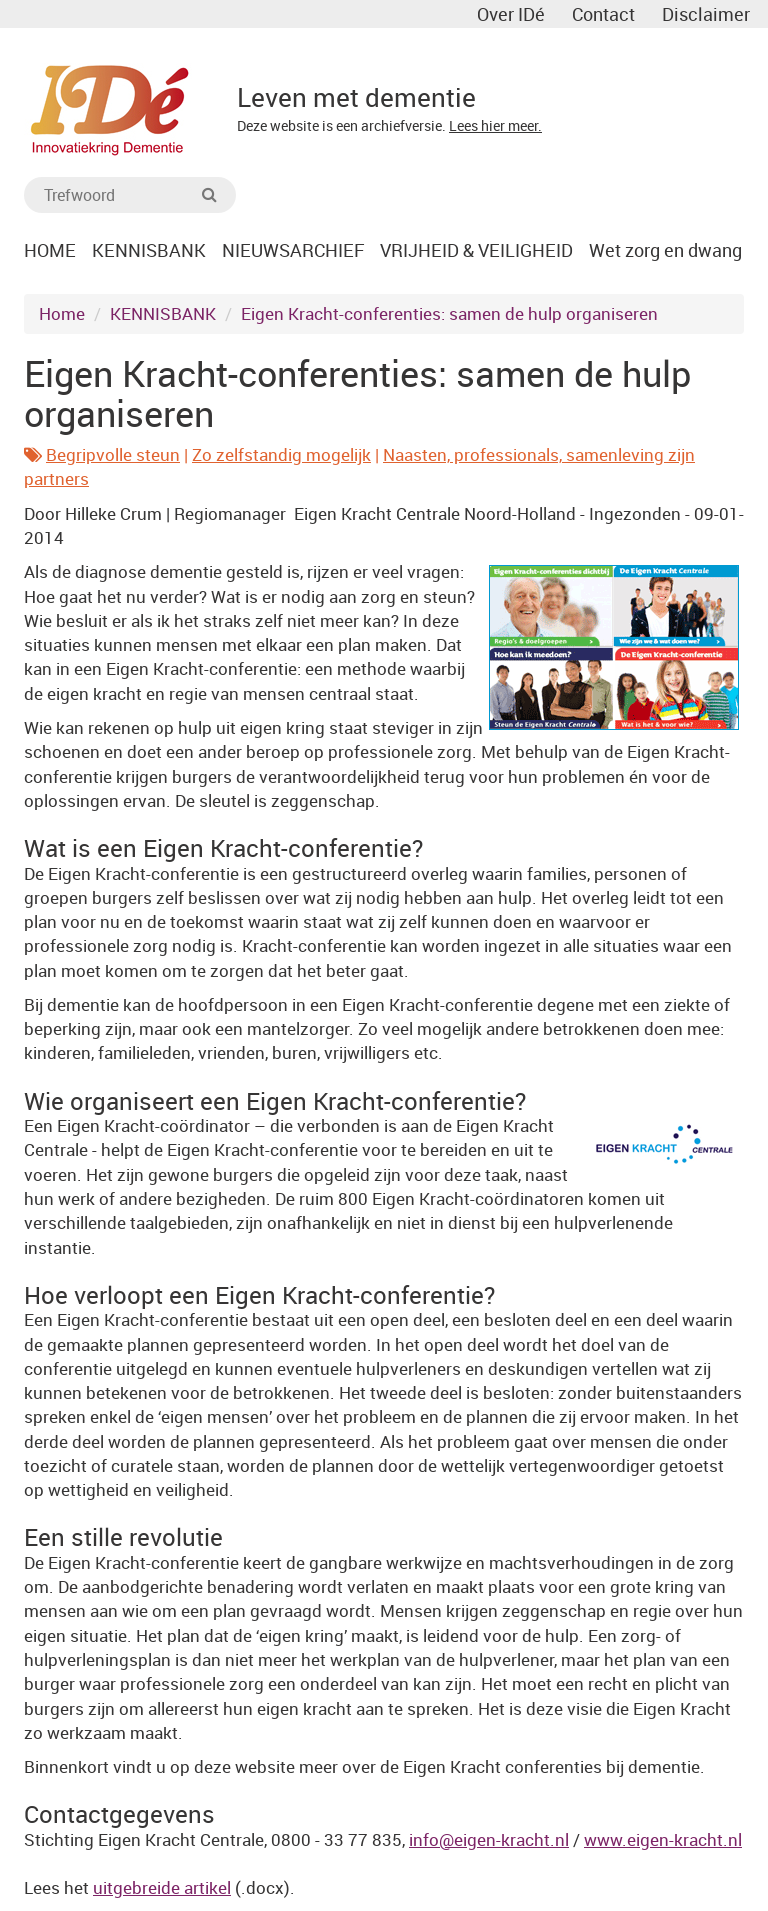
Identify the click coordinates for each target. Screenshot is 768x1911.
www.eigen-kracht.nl (663, 1839)
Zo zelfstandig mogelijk (281, 454)
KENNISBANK (163, 313)
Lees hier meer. (495, 125)
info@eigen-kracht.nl (489, 1839)
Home (62, 313)
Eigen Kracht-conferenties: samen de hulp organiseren (449, 313)
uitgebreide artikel (162, 1887)
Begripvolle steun (113, 454)
